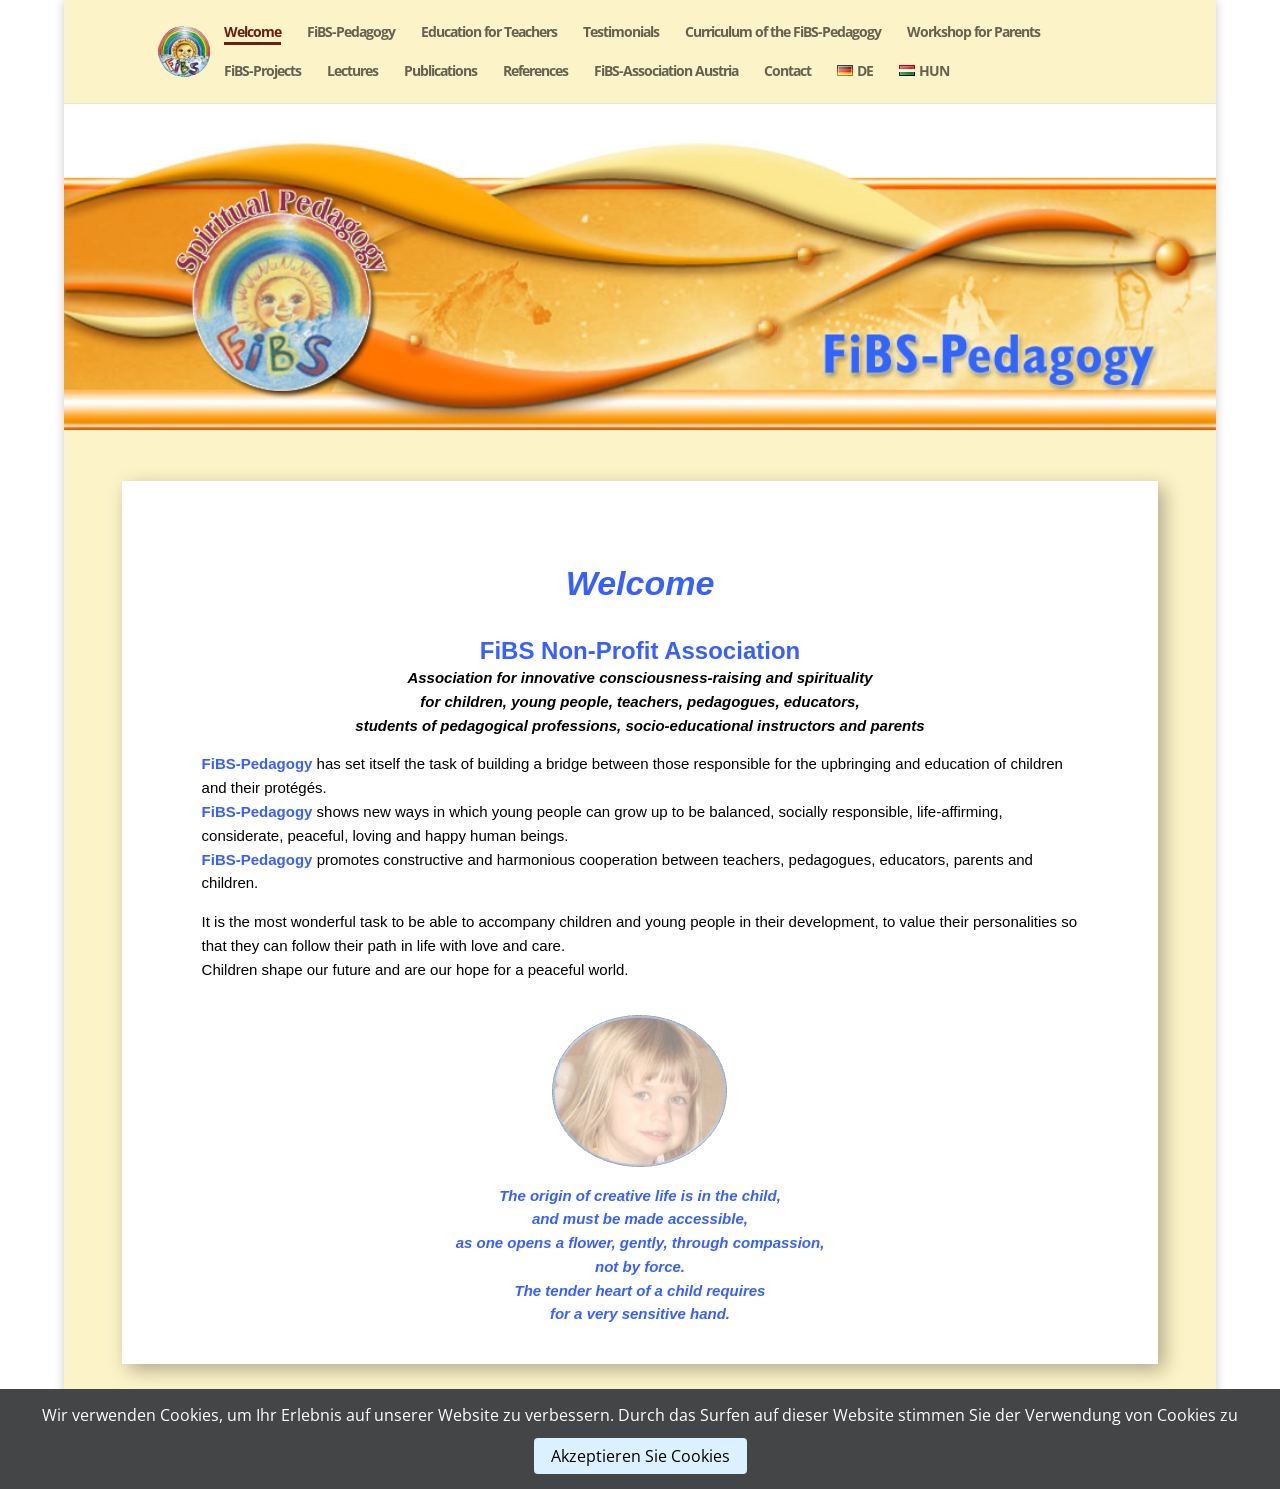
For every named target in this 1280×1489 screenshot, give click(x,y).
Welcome (252, 33)
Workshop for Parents (973, 33)
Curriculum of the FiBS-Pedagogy (783, 33)
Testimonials (621, 33)
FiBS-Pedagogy (351, 33)
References (535, 72)
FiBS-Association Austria (666, 72)
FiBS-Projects (262, 72)
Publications (440, 72)
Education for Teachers (489, 33)
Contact (787, 72)
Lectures (352, 72)
